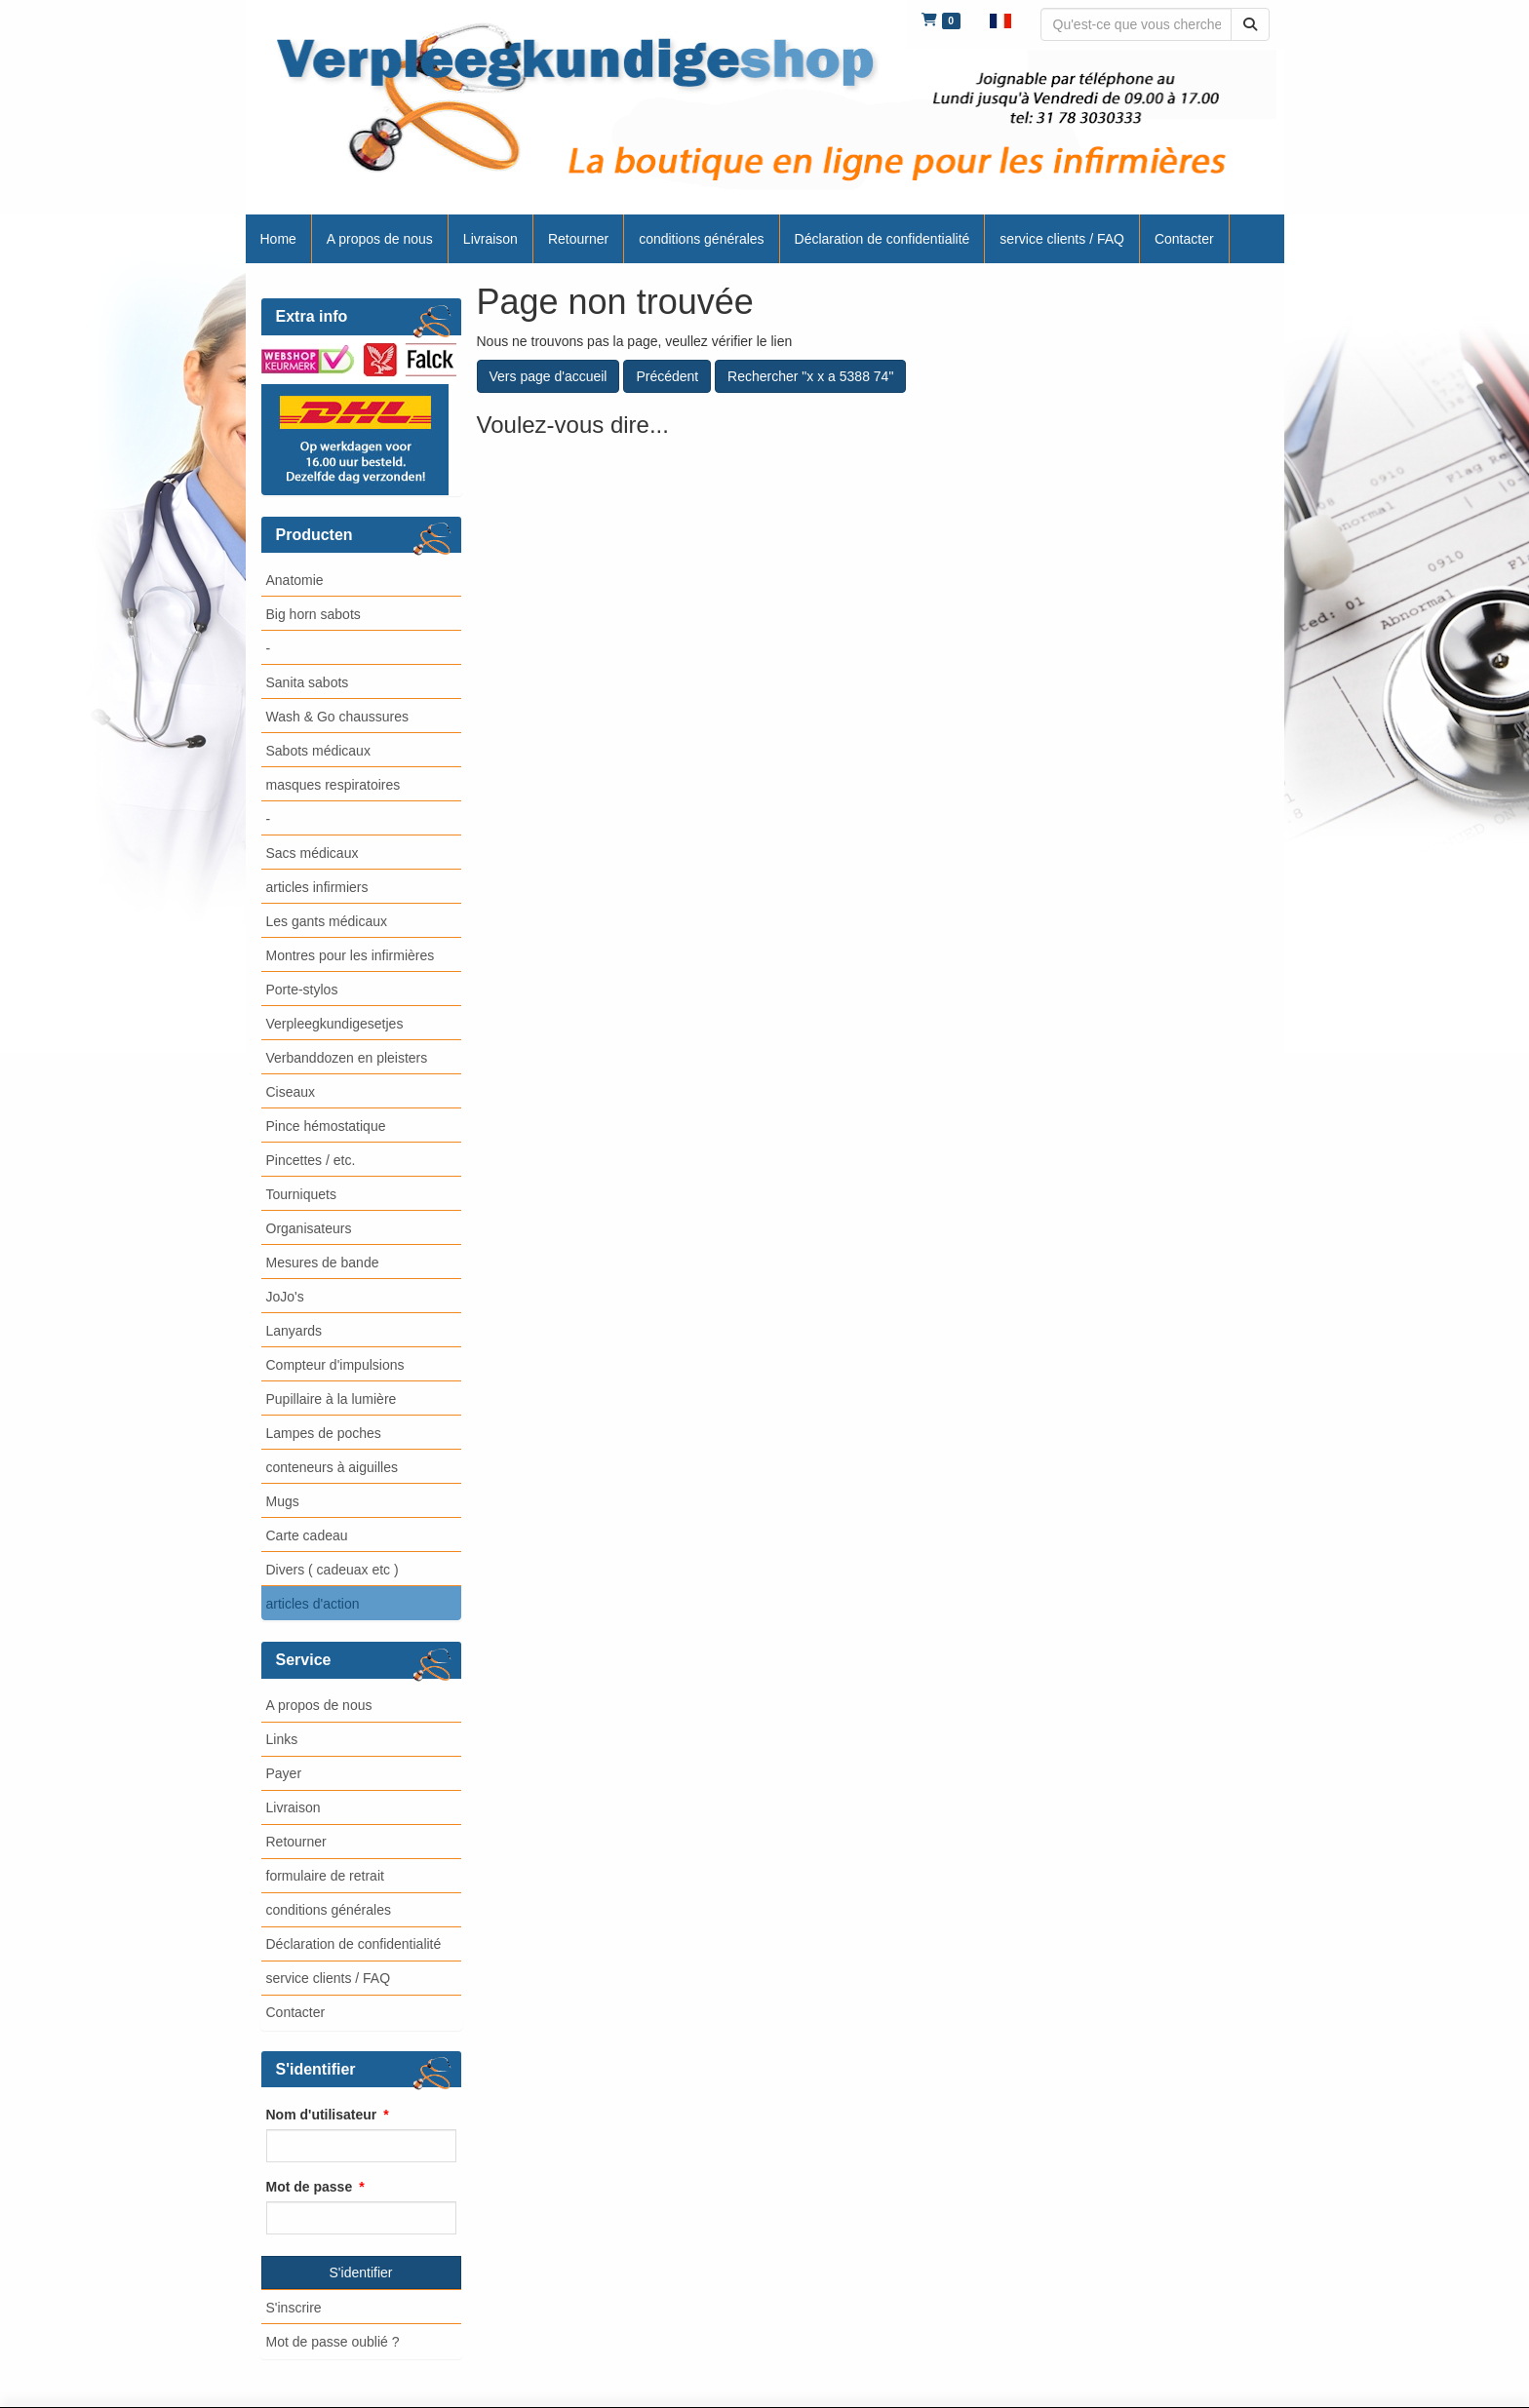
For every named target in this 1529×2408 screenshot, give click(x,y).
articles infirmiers (317, 887)
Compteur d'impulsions (335, 1365)
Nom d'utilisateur (321, 2114)
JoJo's (285, 1296)
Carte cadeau (307, 1535)
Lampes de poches (323, 1433)
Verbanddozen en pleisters (347, 1058)
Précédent (667, 376)
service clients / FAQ (328, 1978)
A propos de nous (319, 1705)
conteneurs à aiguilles (332, 1467)
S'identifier (361, 2272)
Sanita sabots (307, 682)
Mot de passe (309, 2186)
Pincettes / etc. (311, 1160)
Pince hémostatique (326, 1126)
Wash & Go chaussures (338, 716)
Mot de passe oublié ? (333, 2342)
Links (282, 1739)
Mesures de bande (322, 1262)
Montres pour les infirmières (350, 955)
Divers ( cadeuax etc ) (332, 1569)
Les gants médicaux (327, 921)
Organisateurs (309, 1228)
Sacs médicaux (312, 853)
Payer (284, 1773)
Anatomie (295, 580)
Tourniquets (301, 1194)
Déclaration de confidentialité (354, 1944)
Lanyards (294, 1331)
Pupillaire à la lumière (331, 1399)
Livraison (293, 1807)
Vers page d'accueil (549, 376)
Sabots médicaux (318, 750)
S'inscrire (294, 2307)
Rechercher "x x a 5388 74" (810, 376)
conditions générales (328, 1910)
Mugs (282, 1501)
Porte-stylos (302, 989)
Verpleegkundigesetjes (335, 1023)
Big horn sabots (313, 614)
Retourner (296, 1841)
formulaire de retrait (325, 1876)
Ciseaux (291, 1092)
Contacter (296, 2012)
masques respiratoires (333, 785)
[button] (1000, 19)
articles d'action (313, 1604)
